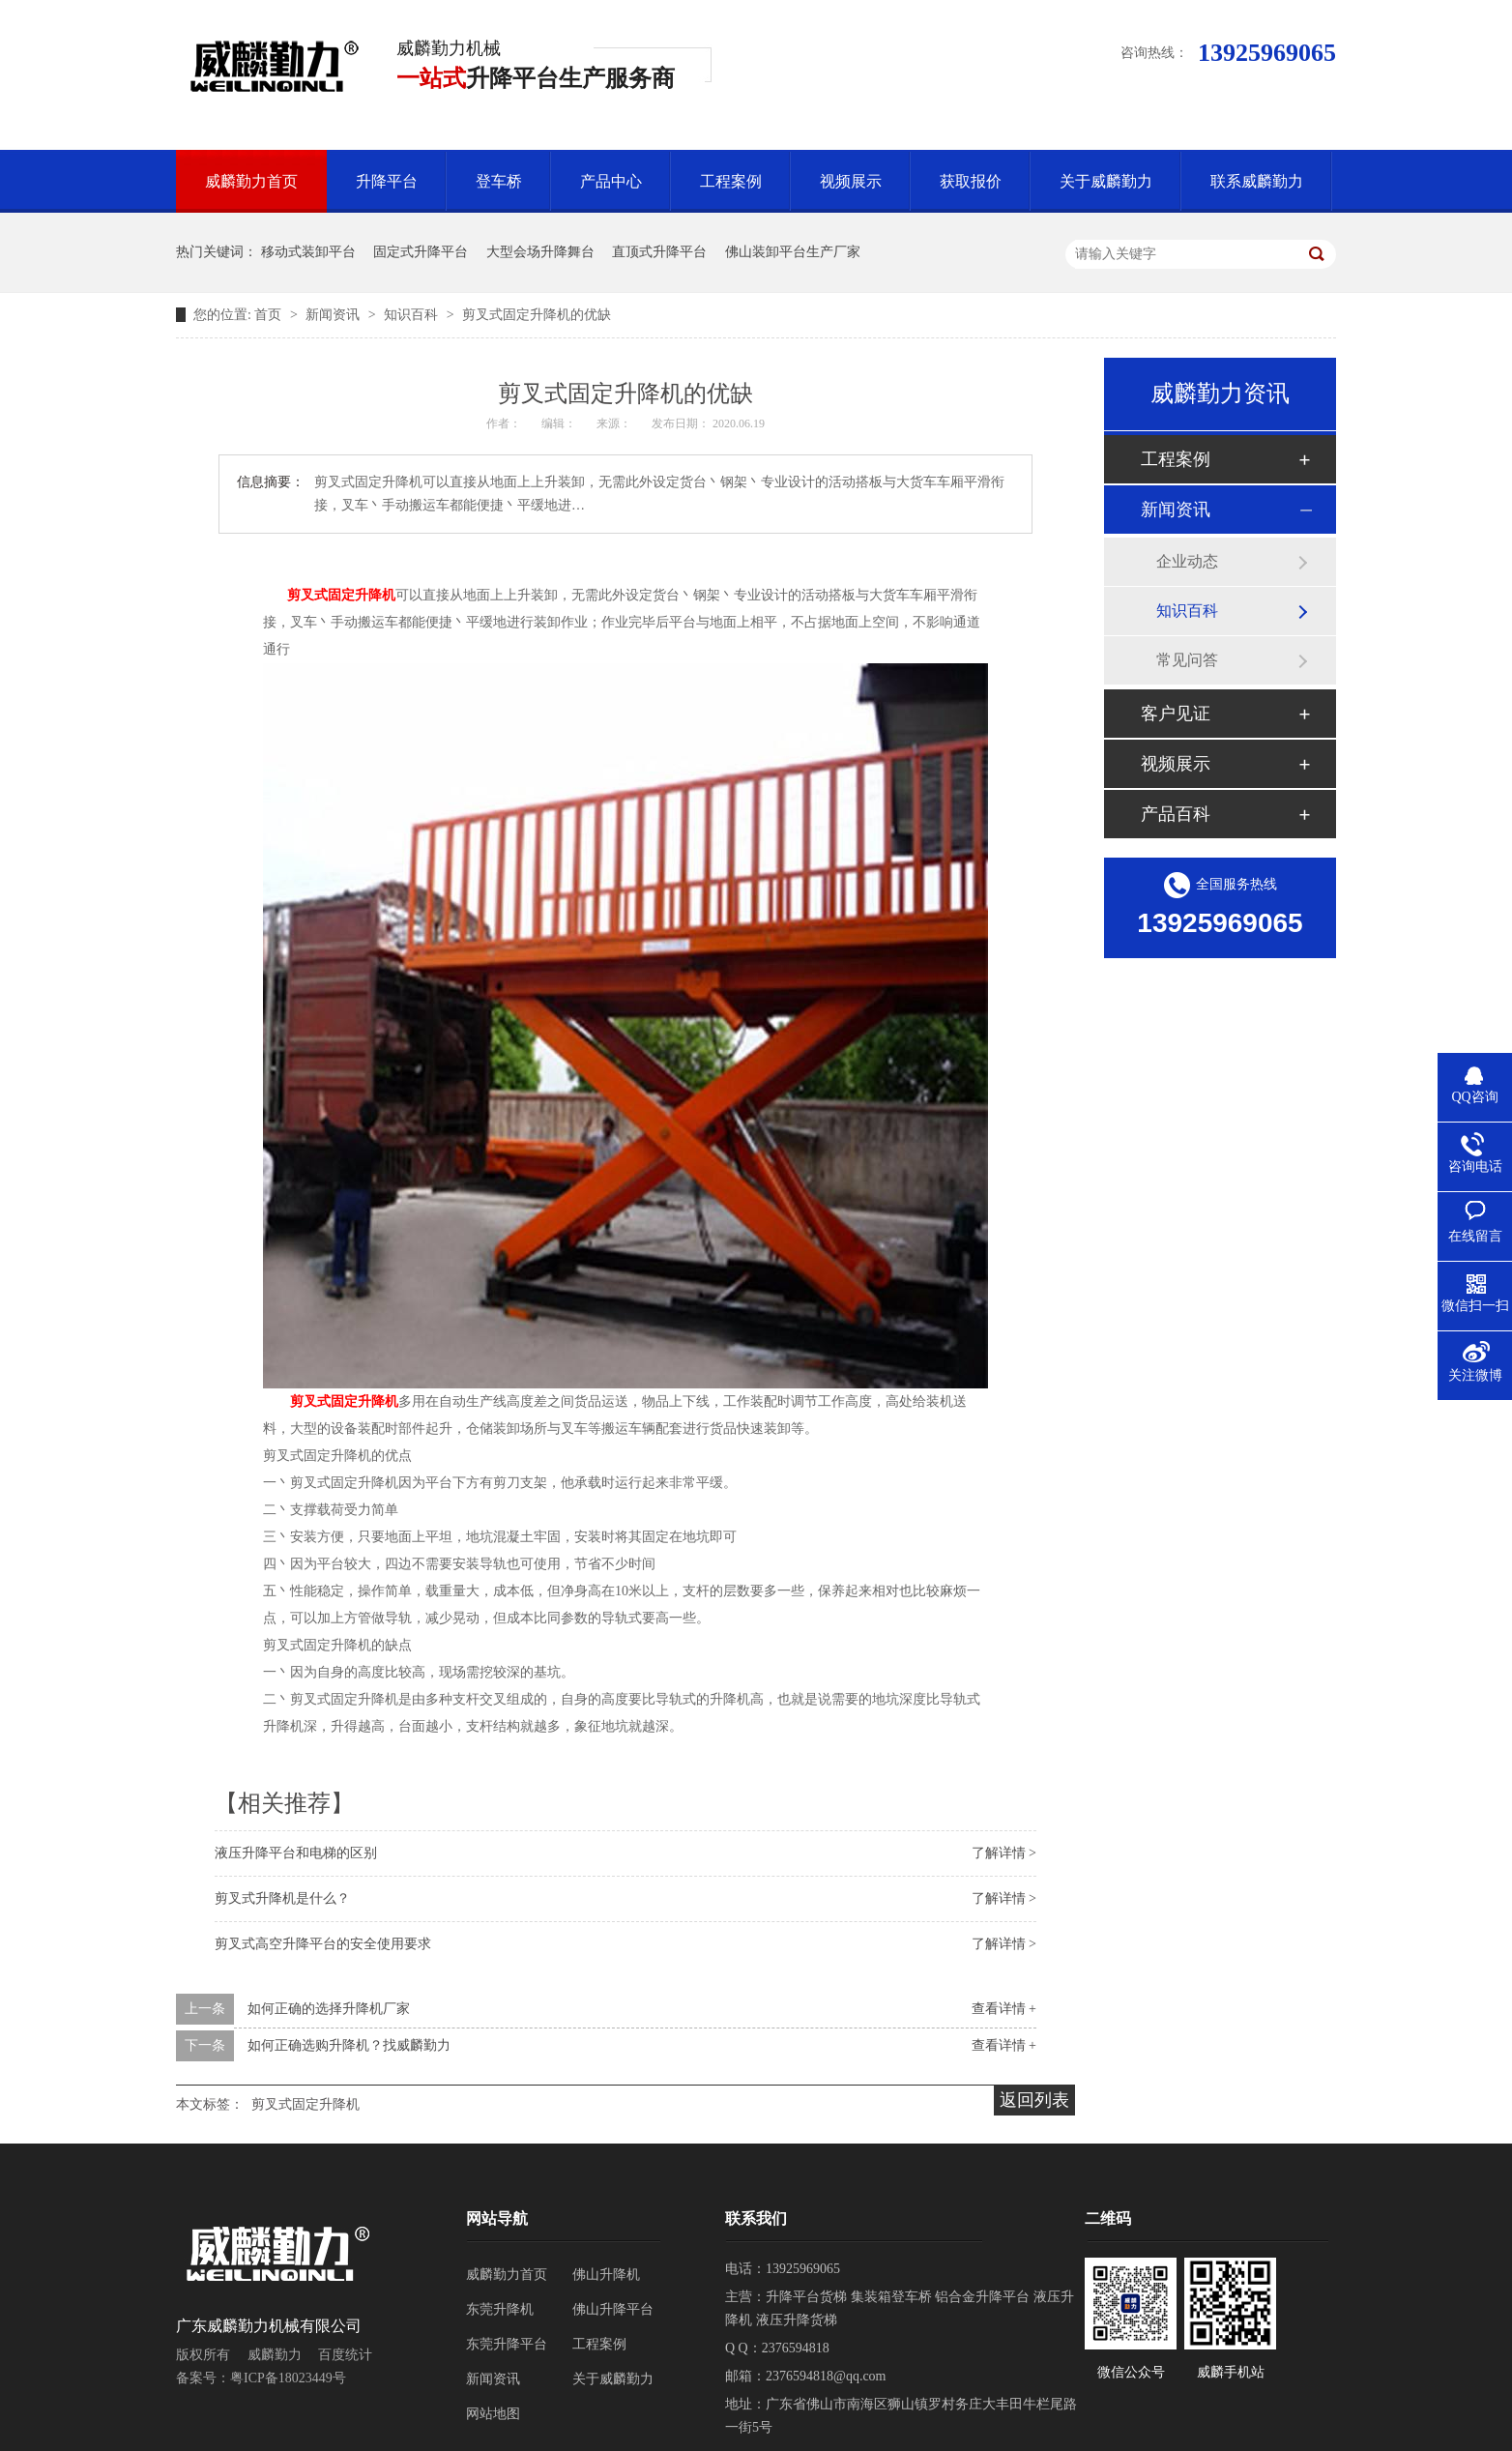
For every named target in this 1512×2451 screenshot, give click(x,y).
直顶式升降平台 (659, 252)
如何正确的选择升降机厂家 (328, 2008)
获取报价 (971, 181)
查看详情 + (1004, 2008)
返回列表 (1034, 2100)
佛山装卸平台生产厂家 (792, 252)
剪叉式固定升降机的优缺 (536, 314)
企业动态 (1187, 561)
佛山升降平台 (613, 2309)
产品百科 (1175, 814)
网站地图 (493, 2414)
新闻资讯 (334, 314)
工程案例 (731, 181)
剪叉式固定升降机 (341, 595)
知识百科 (413, 314)
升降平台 (387, 181)
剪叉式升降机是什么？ (282, 1898)
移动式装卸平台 (308, 252)
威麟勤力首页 (251, 181)
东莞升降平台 (506, 2344)
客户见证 (1175, 713)
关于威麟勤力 (1106, 181)
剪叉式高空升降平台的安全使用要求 (323, 1944)
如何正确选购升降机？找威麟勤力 (349, 2045)
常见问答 (1187, 660)
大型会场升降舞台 (540, 252)
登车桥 (499, 181)
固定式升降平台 (420, 252)
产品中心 (611, 181)
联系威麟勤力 (1256, 181)
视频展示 (851, 181)
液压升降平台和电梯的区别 (296, 1853)
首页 (269, 314)
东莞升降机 (500, 2309)
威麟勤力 (274, 2355)
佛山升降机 (606, 2274)
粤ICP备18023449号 (288, 2378)
